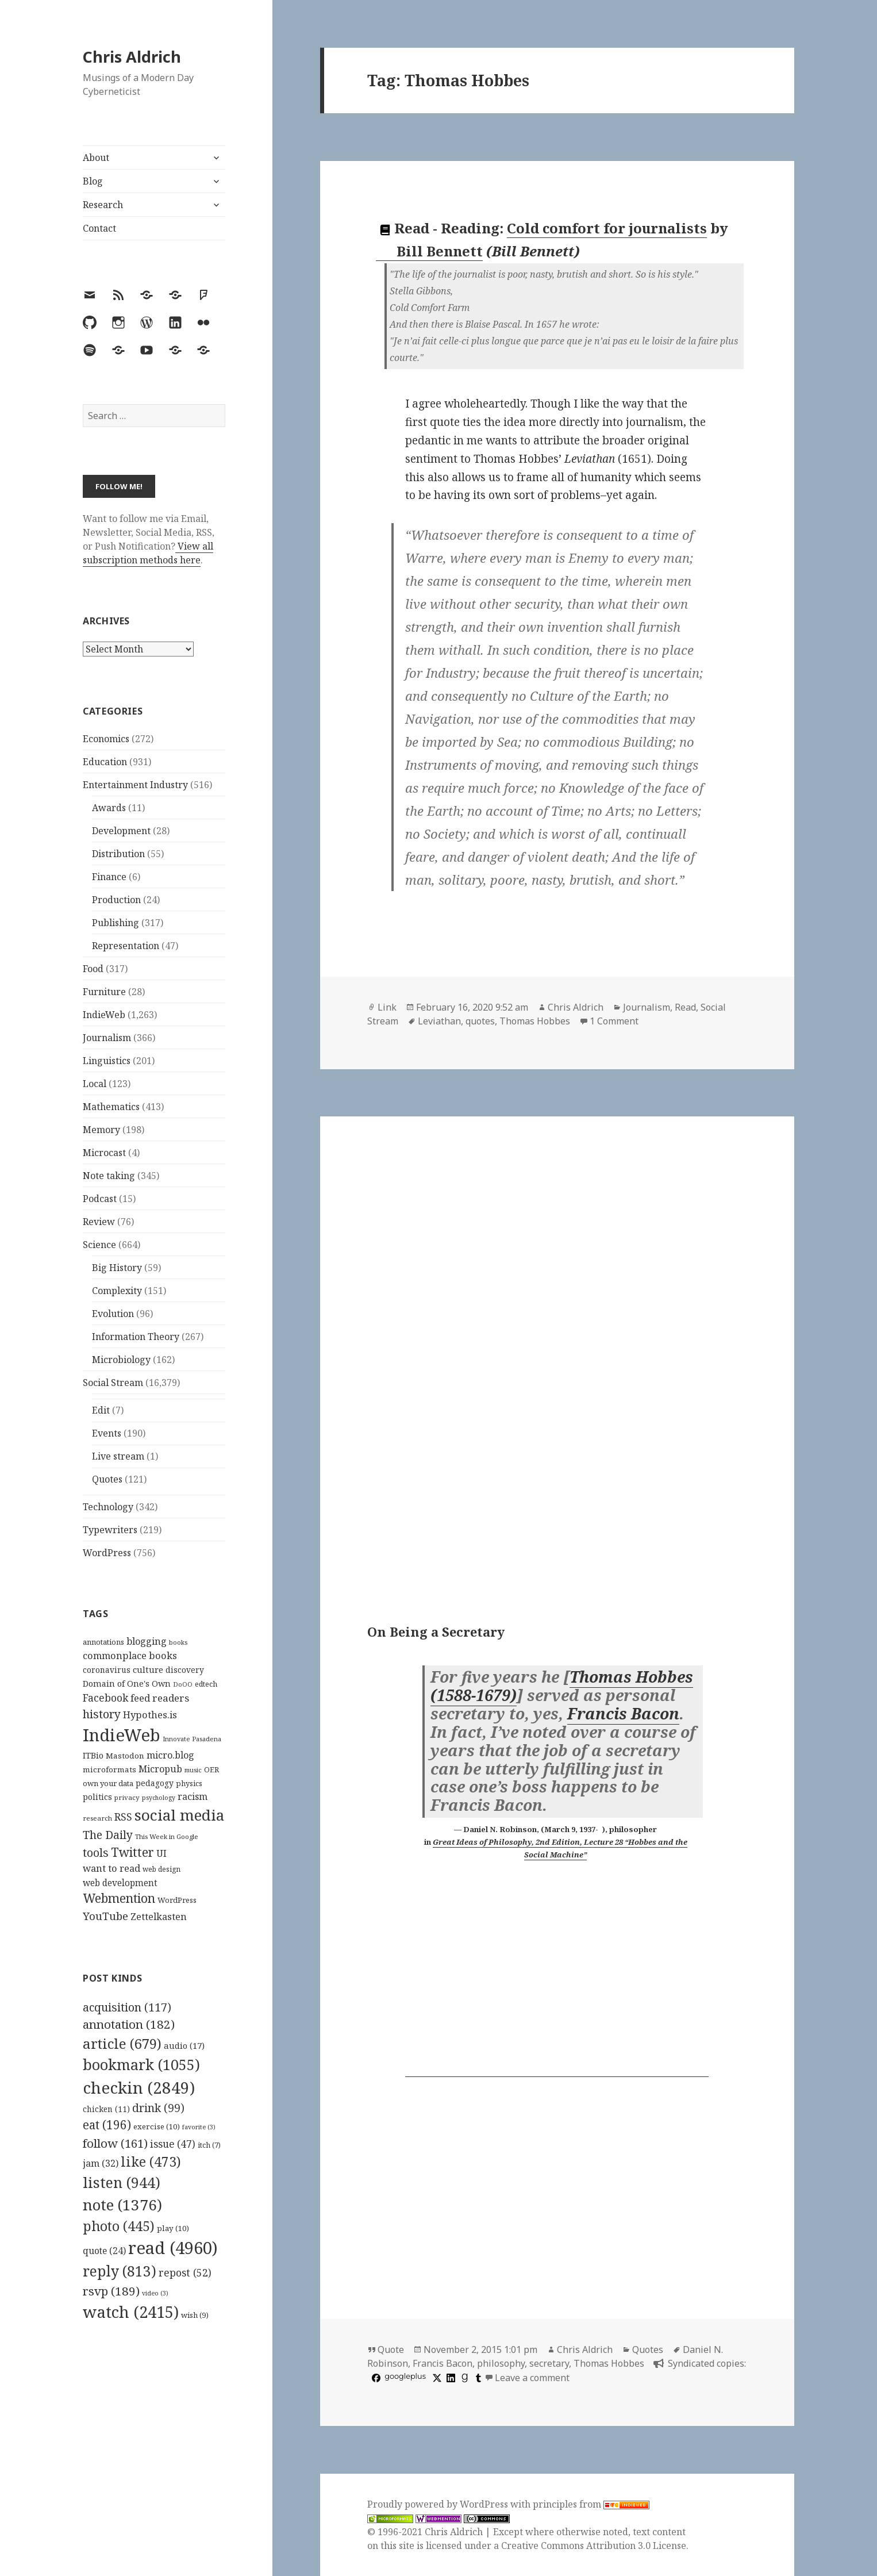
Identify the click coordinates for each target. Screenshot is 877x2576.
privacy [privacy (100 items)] (127, 1797)
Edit (101, 1410)
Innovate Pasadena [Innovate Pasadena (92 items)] (192, 1738)
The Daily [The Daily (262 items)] (108, 1834)
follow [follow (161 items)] (115, 2143)
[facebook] (375, 2377)
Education (105, 761)
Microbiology (121, 1359)
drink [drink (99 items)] (158, 2108)
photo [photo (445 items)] (119, 2226)
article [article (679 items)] (122, 2043)
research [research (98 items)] (97, 1818)
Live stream (118, 1456)
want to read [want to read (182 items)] (111, 1868)
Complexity (117, 1290)
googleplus (405, 2376)
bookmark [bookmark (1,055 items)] (141, 2064)
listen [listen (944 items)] (121, 2182)
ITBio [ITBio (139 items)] (93, 1755)
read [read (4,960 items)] (173, 2247)
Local (94, 1083)
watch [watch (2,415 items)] (131, 2311)
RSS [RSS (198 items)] (123, 1816)
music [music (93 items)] (193, 1769)
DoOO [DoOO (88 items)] (183, 1684)
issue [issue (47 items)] (172, 2144)
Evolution (113, 1313)
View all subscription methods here (148, 553)
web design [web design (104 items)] (161, 1869)
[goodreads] (463, 2377)
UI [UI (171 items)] (161, 1853)
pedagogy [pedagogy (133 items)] (155, 1783)
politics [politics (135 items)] (97, 1796)
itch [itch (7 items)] (209, 2145)
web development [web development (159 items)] (120, 1883)
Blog (93, 181)
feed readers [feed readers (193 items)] (159, 1697)
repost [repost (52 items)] (185, 2272)
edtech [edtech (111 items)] (206, 1684)
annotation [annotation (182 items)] (129, 2024)
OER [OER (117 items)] (211, 1769)
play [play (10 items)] (173, 2228)
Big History (117, 1267)
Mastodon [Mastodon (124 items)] (125, 1755)
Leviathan (439, 1021)
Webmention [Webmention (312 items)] (119, 1898)
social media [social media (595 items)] (179, 1815)
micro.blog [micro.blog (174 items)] (170, 1755)
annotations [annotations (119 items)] (103, 1642)
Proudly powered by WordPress (438, 2504)
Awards (109, 807)
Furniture (104, 991)
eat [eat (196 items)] (107, 2125)
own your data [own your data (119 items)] (108, 1783)
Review (99, 1221)
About (96, 157)
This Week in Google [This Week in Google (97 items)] (166, 1836)
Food (93, 968)
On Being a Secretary (436, 1631)
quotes (480, 1021)
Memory (101, 1129)
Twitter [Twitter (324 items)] (132, 1852)
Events (106, 1433)
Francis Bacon (623, 1713)
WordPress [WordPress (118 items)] (177, 1900)
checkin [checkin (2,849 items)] (139, 2087)
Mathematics (111, 1106)
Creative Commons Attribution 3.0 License (593, 2545)
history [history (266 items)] (102, 1714)
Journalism (107, 1037)
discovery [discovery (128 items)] (185, 1669)
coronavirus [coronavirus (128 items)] (106, 1669)
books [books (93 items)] (178, 1642)
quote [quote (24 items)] (104, 2250)
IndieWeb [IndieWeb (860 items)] (121, 1734)
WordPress (107, 1552)
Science (99, 1244)
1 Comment (614, 1021)
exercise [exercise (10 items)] (156, 2126)
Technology (108, 1506)
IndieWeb (104, 1014)
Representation (125, 945)
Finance (109, 876)
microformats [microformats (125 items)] (109, 1769)
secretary (549, 2363)
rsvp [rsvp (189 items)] (111, 2291)
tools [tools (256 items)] (96, 1852)
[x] (436, 2377)
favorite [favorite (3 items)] (199, 2127)
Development (121, 830)
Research (103, 204)
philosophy (501, 2363)
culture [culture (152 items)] (148, 1669)
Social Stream (113, 1382)
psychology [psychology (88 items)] (158, 1798)
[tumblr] (477, 2377)
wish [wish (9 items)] (195, 2315)
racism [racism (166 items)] (192, 1796)
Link (387, 1007)
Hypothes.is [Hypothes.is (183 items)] (150, 1714)
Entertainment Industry (135, 784)
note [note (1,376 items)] (122, 2204)
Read (685, 1007)
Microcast (104, 1152)
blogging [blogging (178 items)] (146, 1641)
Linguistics (106, 1060)
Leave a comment (532, 2377)
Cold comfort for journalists (607, 227)
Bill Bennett (430, 251)
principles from (591, 2504)
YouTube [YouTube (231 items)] (105, 1916)
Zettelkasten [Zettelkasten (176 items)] (158, 1916)
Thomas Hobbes (534, 1021)
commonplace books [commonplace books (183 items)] (130, 1655)
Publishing (115, 922)
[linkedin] (449, 2377)
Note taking (109, 1175)
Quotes (107, 1479)
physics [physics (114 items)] (189, 1783)
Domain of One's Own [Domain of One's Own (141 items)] (127, 1683)
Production (116, 899)
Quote (391, 2349)
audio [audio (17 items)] (184, 2045)
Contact (99, 228)
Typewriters (110, 1529)
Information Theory (135, 1336)
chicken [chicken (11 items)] (106, 2109)
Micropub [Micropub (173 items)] (160, 1769)
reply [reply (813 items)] (119, 2271)
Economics (106, 738)
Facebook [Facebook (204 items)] (105, 1697)
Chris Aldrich (132, 56)
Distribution (118, 853)
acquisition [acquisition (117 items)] (127, 2007)
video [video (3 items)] (155, 2293)
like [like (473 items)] (151, 2161)
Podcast (100, 1198)
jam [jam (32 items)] (100, 2163)
